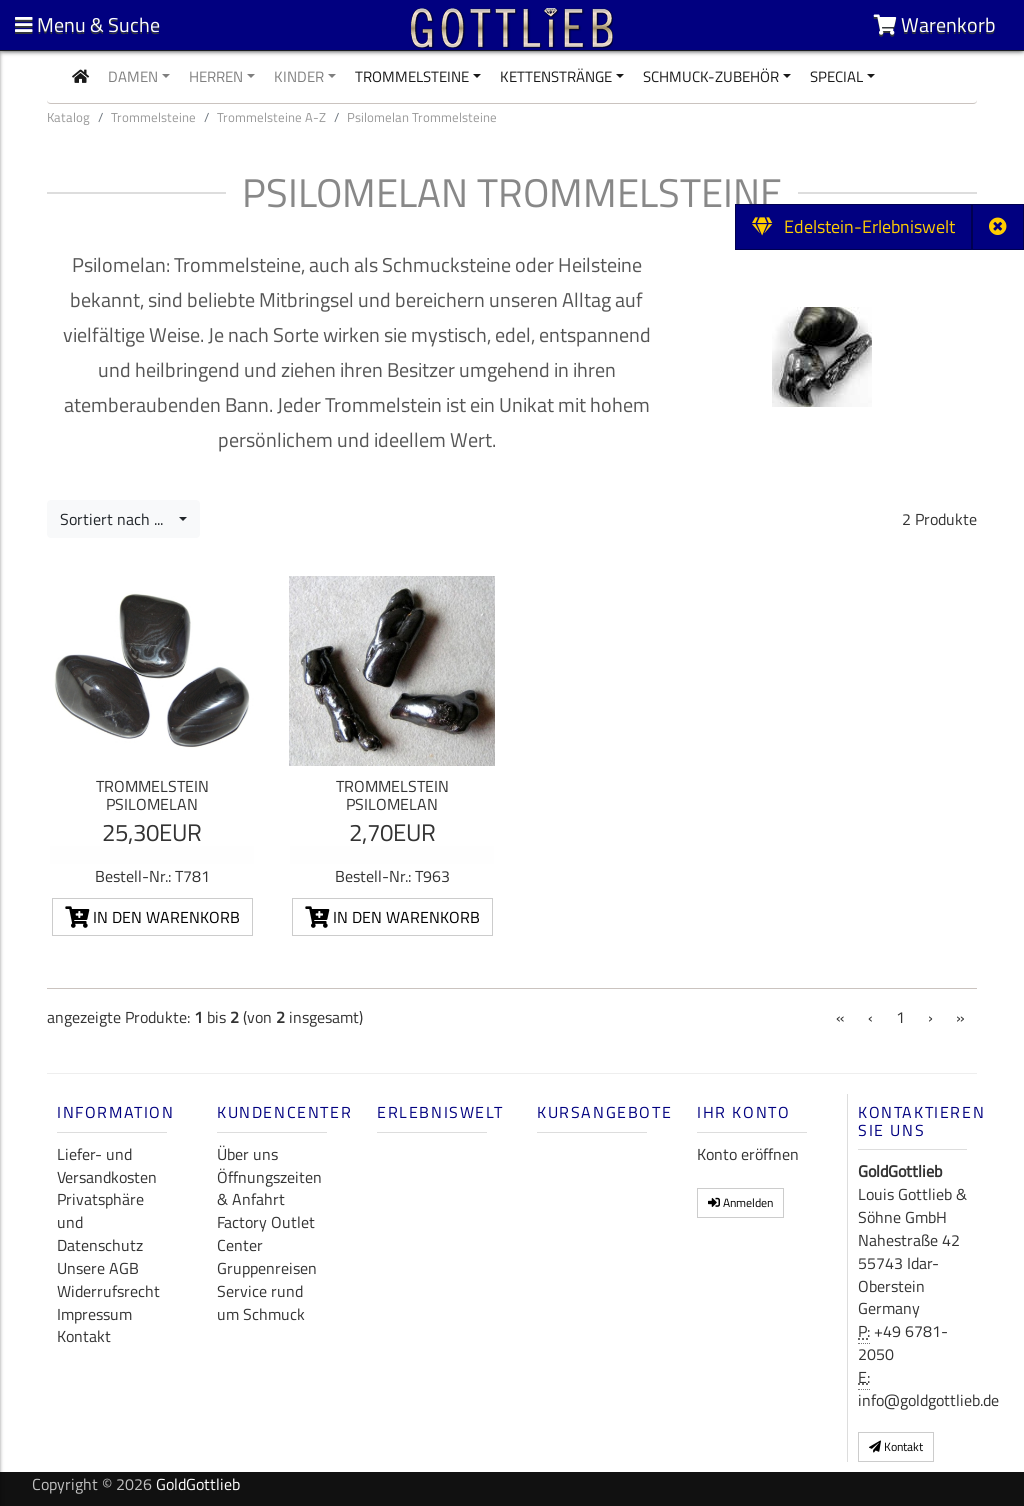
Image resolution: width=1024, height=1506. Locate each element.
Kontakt (84, 1336)
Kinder (299, 76)
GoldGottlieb (198, 1484)
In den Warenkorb (152, 917)
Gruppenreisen (267, 1268)
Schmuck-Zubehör (711, 76)
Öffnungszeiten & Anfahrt (269, 1188)
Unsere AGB (98, 1268)
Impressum (94, 1314)
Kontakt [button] (896, 1446)
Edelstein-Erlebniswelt (853, 226)
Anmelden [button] (740, 1202)
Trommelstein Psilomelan (152, 795)
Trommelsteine (412, 76)
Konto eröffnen (748, 1154)
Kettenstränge (556, 76)
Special (836, 76)
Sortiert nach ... (117, 519)
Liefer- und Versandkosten (107, 1165)
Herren (216, 76)
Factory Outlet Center (266, 1233)
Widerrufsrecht (108, 1291)
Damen (133, 76)
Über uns (247, 1154)
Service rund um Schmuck (261, 1302)
